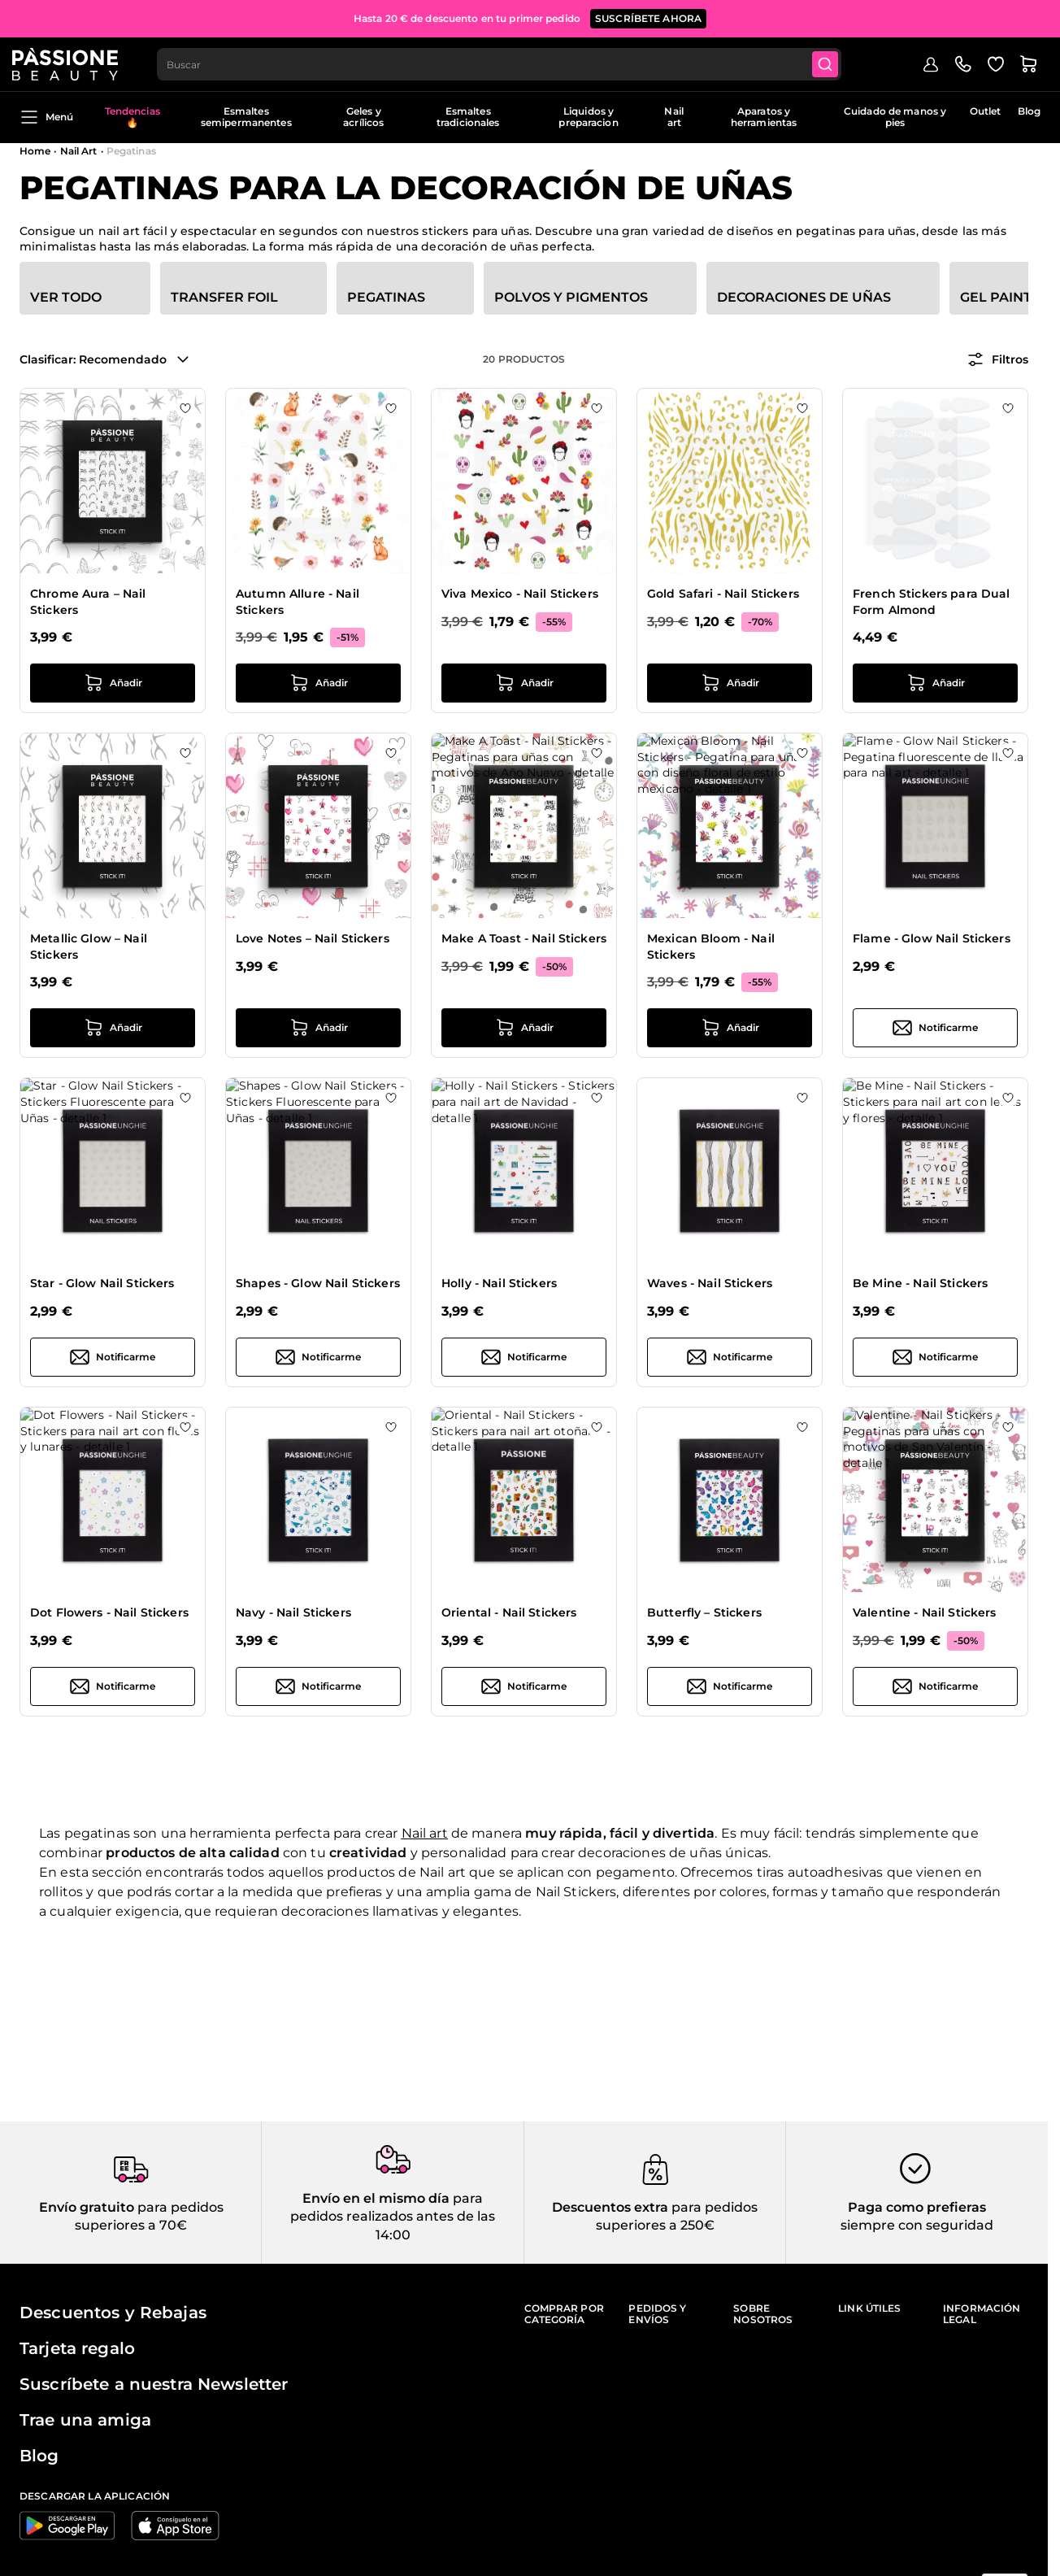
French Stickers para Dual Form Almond (931, 601)
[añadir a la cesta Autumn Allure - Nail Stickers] (318, 683)
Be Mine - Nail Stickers (920, 1283)
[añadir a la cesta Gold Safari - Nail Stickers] (729, 683)
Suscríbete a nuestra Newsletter (154, 2384)
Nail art (673, 116)
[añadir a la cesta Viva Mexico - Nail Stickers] (523, 683)
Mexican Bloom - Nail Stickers (711, 946)
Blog (1029, 111)
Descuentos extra (610, 2207)
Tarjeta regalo (77, 2348)
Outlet (985, 111)
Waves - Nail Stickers (709, 1283)
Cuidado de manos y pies (895, 116)
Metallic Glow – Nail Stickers (88, 946)
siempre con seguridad (917, 2225)
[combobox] (509, 62)
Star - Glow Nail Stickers (102, 1283)
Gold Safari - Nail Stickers (723, 593)
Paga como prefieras (917, 2207)
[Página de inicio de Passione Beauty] (72, 62)
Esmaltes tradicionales (468, 116)
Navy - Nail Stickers (293, 1612)
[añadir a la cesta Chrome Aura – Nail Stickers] (112, 683)
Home (35, 151)
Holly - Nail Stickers (499, 1283)
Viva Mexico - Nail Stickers (519, 593)
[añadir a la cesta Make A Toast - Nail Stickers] (523, 1027)
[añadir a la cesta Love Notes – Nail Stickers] (318, 1027)
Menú (46, 117)
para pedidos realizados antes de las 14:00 (392, 2217)
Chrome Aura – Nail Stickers (88, 601)
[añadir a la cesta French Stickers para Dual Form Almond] (935, 683)
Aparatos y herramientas (764, 116)
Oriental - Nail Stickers (508, 1612)
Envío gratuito (86, 2207)
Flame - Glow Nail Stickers (931, 938)
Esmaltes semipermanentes (246, 116)
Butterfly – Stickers (704, 1612)
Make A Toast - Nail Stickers (523, 938)
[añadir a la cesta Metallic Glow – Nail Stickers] (112, 1027)
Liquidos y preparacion (588, 116)
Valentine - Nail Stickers (925, 1612)
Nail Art (79, 151)
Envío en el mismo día (376, 2198)
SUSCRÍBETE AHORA (648, 16)
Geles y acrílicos (363, 116)
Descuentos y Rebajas (113, 2312)
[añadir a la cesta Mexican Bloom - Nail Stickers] (729, 1027)
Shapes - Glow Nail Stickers (318, 1283)
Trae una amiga (85, 2420)
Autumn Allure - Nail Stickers (297, 601)
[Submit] (837, 62)
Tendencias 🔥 (132, 116)
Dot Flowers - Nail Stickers (109, 1612)
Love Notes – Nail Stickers (312, 938)
